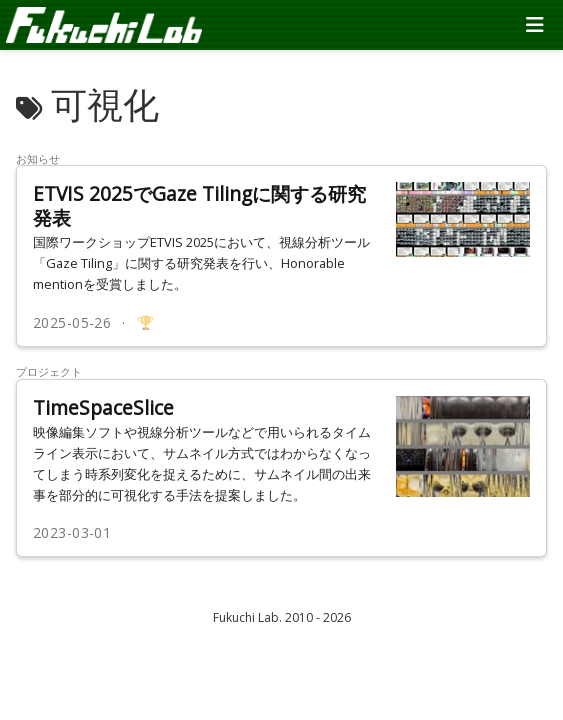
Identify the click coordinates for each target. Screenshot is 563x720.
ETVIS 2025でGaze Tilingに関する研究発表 (199, 205)
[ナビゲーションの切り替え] (535, 25)
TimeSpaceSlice (103, 407)
